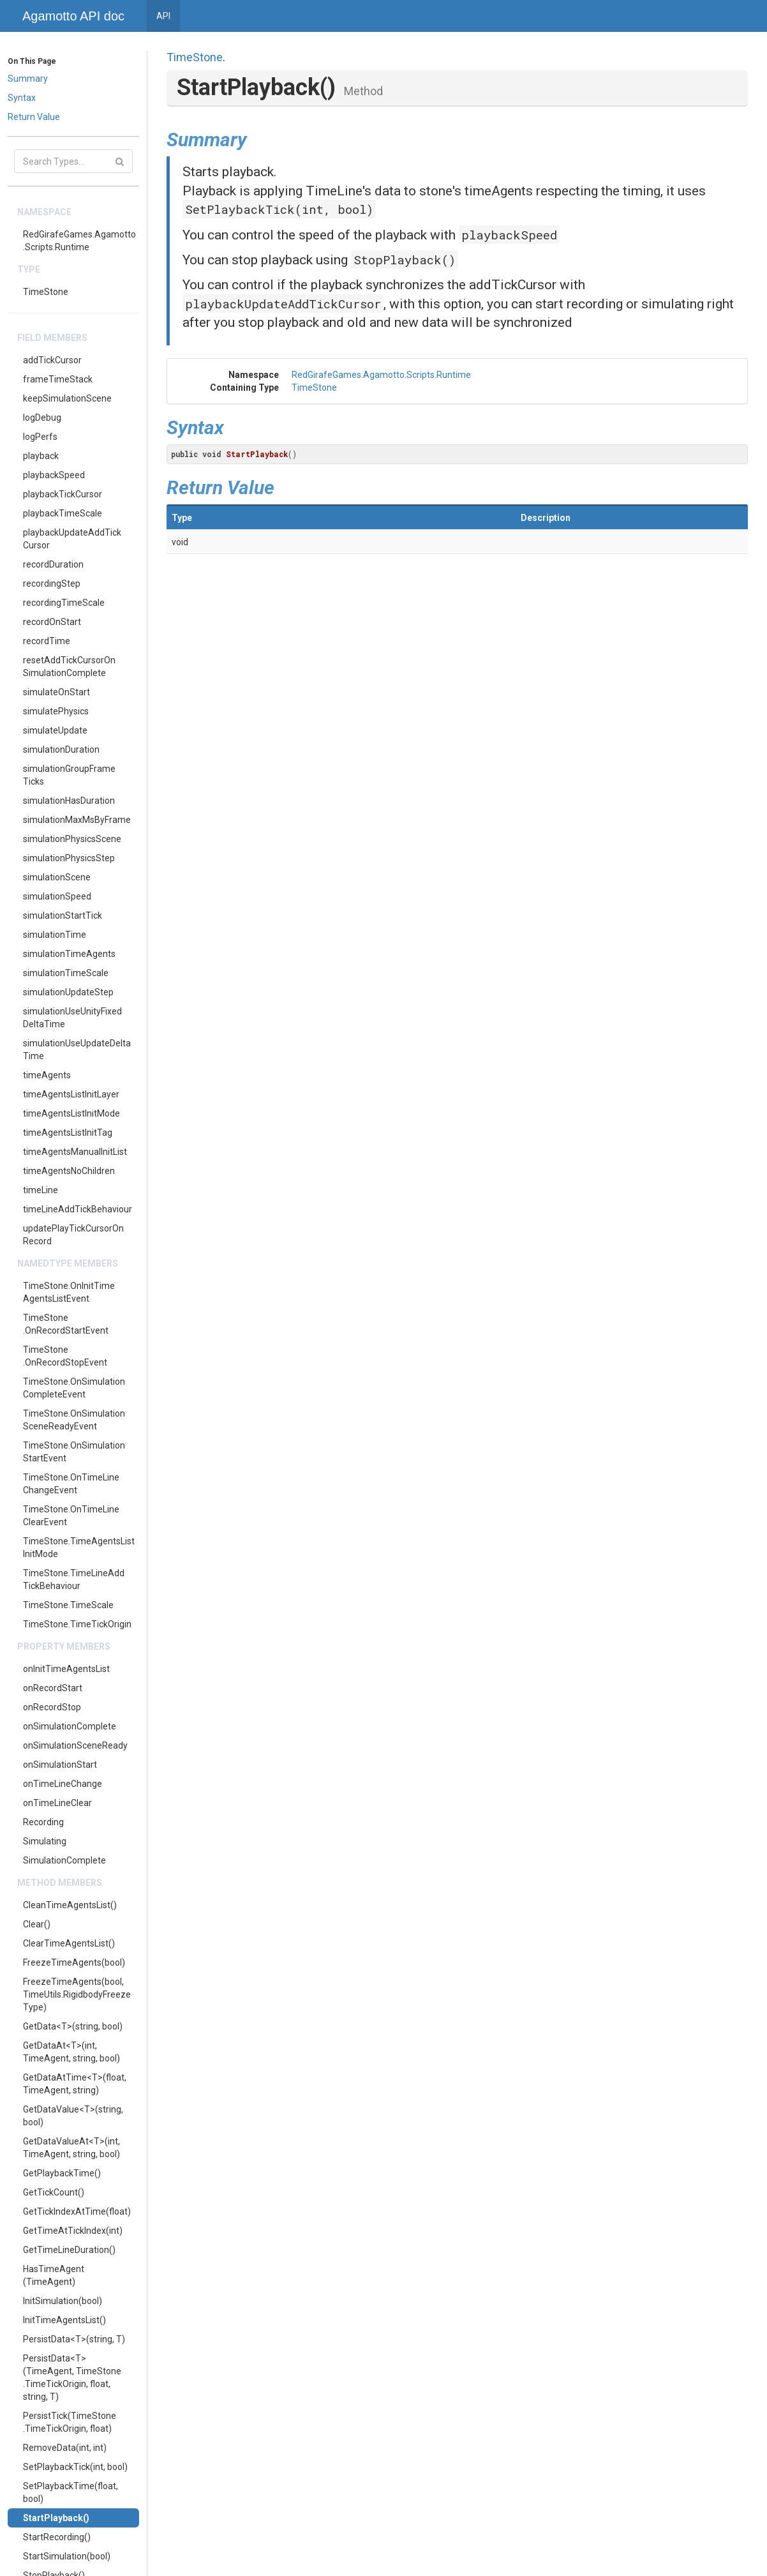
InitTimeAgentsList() (64, 2320)
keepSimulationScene (67, 398)
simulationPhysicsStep (69, 858)
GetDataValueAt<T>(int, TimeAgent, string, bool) (71, 2147)
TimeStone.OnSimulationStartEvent (74, 1451)
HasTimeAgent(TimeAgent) (53, 2275)
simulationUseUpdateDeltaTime (77, 1049)
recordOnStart (52, 622)
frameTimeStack (58, 379)
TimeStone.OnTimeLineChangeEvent (71, 1483)
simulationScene (57, 877)
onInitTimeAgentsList (66, 1669)
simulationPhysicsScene (72, 839)
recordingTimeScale (64, 603)
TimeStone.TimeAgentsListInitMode (79, 1547)
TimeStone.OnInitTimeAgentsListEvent (69, 1292)
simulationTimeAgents (69, 954)
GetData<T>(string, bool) (73, 2026)
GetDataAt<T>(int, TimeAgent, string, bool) (71, 2051)
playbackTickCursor (62, 494)
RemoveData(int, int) (65, 2448)
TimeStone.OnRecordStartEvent (65, 1324)
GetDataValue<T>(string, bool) (73, 2115)
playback (41, 456)
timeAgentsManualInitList (75, 1152)
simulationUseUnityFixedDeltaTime (72, 1017)
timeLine (40, 1190)
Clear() (36, 1924)
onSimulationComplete (69, 1726)
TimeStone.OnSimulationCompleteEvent (74, 1387)
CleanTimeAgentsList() (70, 1905)
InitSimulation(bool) (62, 2301)
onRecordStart (52, 1688)
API (163, 16)
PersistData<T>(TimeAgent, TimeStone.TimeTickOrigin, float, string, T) (72, 2377)
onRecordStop (52, 1707)
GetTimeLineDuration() (69, 2250)
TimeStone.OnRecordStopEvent (65, 1355)
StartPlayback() (56, 2518)
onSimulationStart (60, 1764)
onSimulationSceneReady (75, 1745)
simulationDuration (61, 749)
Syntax (22, 98)
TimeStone (45, 292)
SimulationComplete (64, 1860)
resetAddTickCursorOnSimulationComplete (69, 666)
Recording (43, 1822)
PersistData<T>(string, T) (74, 2339)
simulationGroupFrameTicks (69, 775)
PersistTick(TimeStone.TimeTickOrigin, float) (69, 2422)
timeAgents (47, 1075)
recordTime (46, 641)
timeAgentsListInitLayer (71, 1094)
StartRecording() (57, 2537)
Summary (28, 78)
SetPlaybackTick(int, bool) (75, 2467)
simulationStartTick (62, 915)
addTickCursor (52, 360)
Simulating (44, 1841)
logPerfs (40, 437)
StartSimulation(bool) (66, 2556)
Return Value (34, 117)
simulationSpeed (57, 896)
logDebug (42, 417)
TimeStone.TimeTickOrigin (77, 1624)
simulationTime (54, 935)
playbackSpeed (54, 475)
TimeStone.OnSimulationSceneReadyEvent (74, 1419)
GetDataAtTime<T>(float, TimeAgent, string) (74, 2083)
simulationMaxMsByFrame (77, 820)
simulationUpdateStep (68, 992)
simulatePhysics (56, 711)
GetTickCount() (53, 2192)
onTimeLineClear (57, 1803)
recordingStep (51, 583)
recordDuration (53, 564)
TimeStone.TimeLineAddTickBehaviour (73, 1579)
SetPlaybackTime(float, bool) (70, 2492)
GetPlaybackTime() (62, 2173)
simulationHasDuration (69, 800)
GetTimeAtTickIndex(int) (73, 2231)
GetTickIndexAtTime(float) (77, 2211)
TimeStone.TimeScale (68, 1605)
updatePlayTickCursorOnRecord (73, 1234)
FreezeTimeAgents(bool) (74, 1962)
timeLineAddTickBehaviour (77, 1209)
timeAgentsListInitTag (67, 1132)
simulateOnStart (56, 692)
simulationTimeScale (65, 973)
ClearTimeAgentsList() (69, 1943)
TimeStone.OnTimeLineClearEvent (71, 1515)
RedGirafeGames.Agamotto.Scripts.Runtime (79, 240)
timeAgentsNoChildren (69, 1171)
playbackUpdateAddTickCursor (72, 538)
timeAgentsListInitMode (71, 1113)
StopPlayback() (405, 259)
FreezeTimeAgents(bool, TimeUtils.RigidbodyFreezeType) (77, 1994)
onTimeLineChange (62, 1784)
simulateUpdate (55, 730)
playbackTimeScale (62, 513)
